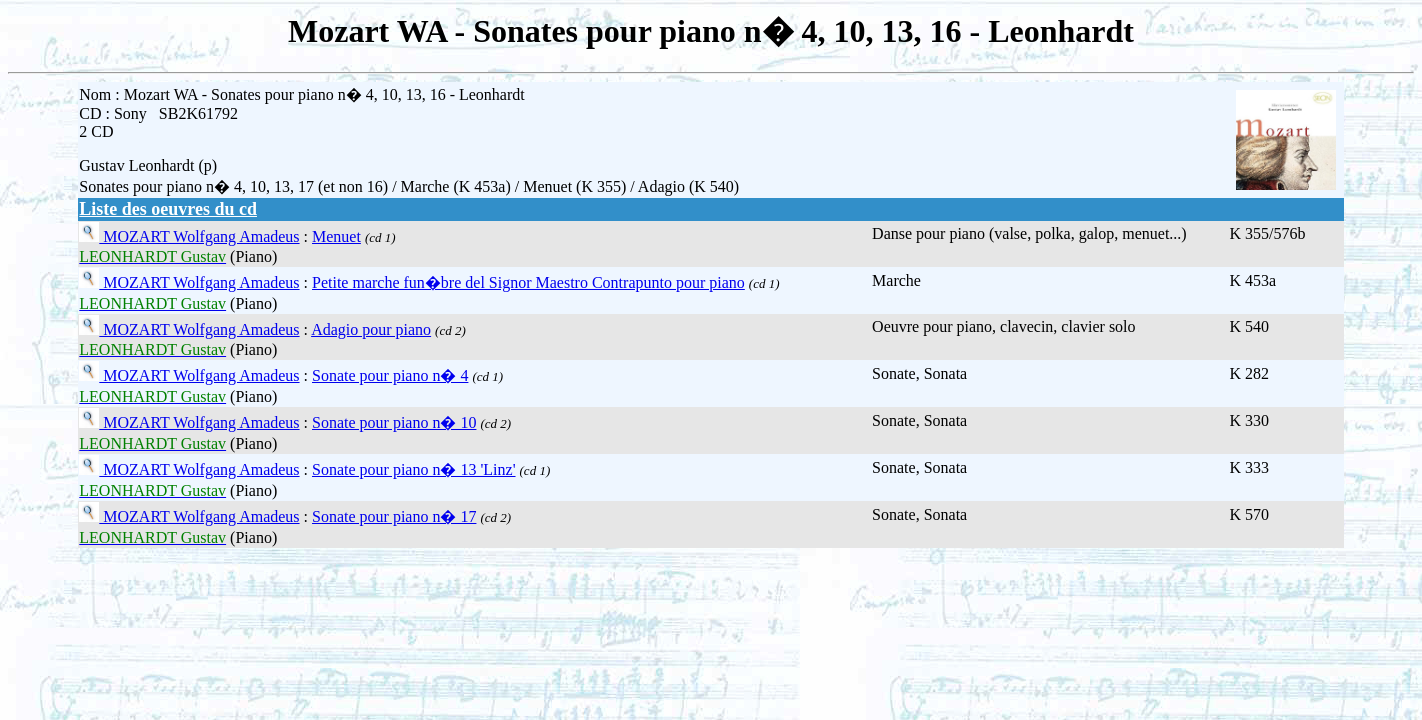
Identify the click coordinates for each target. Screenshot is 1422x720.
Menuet (336, 236)
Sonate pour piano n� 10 (394, 422)
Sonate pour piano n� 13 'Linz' (414, 469)
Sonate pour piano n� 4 (390, 375)
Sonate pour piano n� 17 (394, 516)
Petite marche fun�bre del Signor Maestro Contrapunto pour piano (528, 282)
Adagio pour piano (371, 329)
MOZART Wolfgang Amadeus (199, 236)
